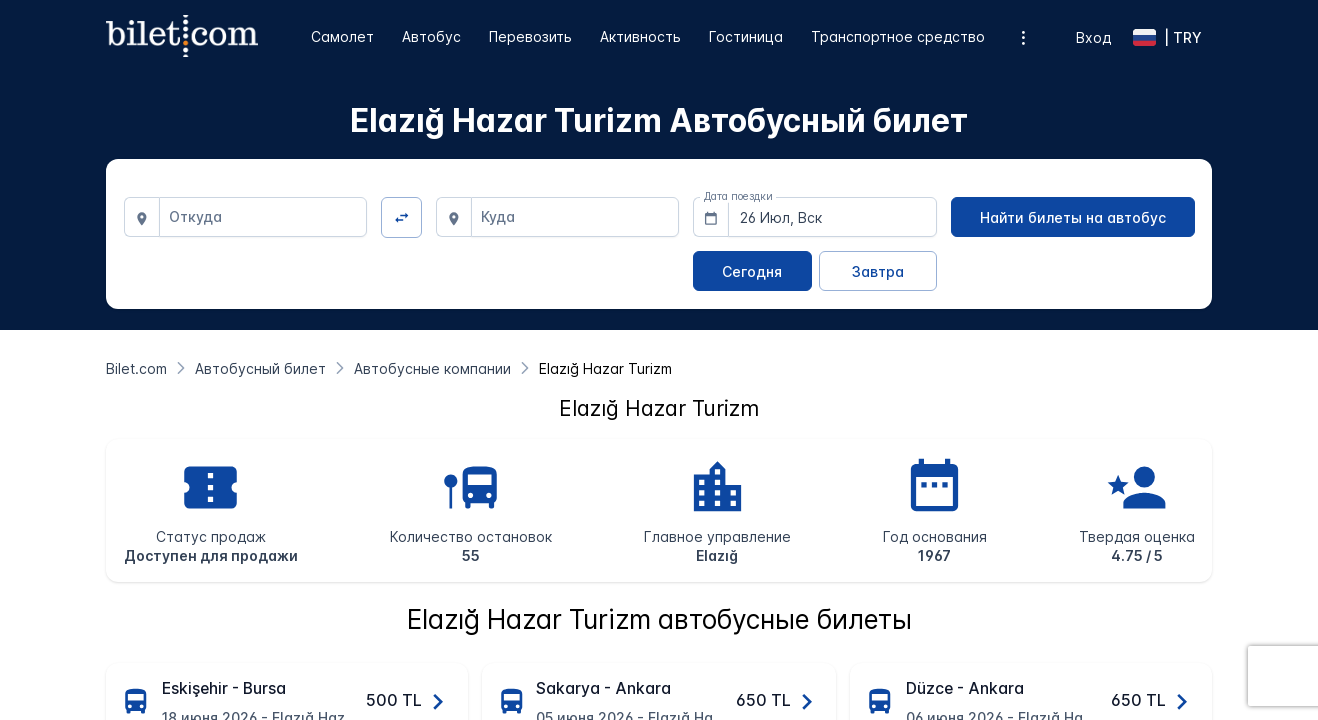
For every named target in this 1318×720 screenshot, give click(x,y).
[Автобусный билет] (260, 368)
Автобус (431, 36)
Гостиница (746, 36)
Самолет (342, 36)
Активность (640, 36)
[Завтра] (878, 271)
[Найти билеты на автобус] (1073, 217)
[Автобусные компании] (432, 368)
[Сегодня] (752, 271)
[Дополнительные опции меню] (1023, 37)
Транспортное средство (898, 36)
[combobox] (263, 217)
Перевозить (530, 36)
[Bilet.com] (136, 368)
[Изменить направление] (401, 217)
